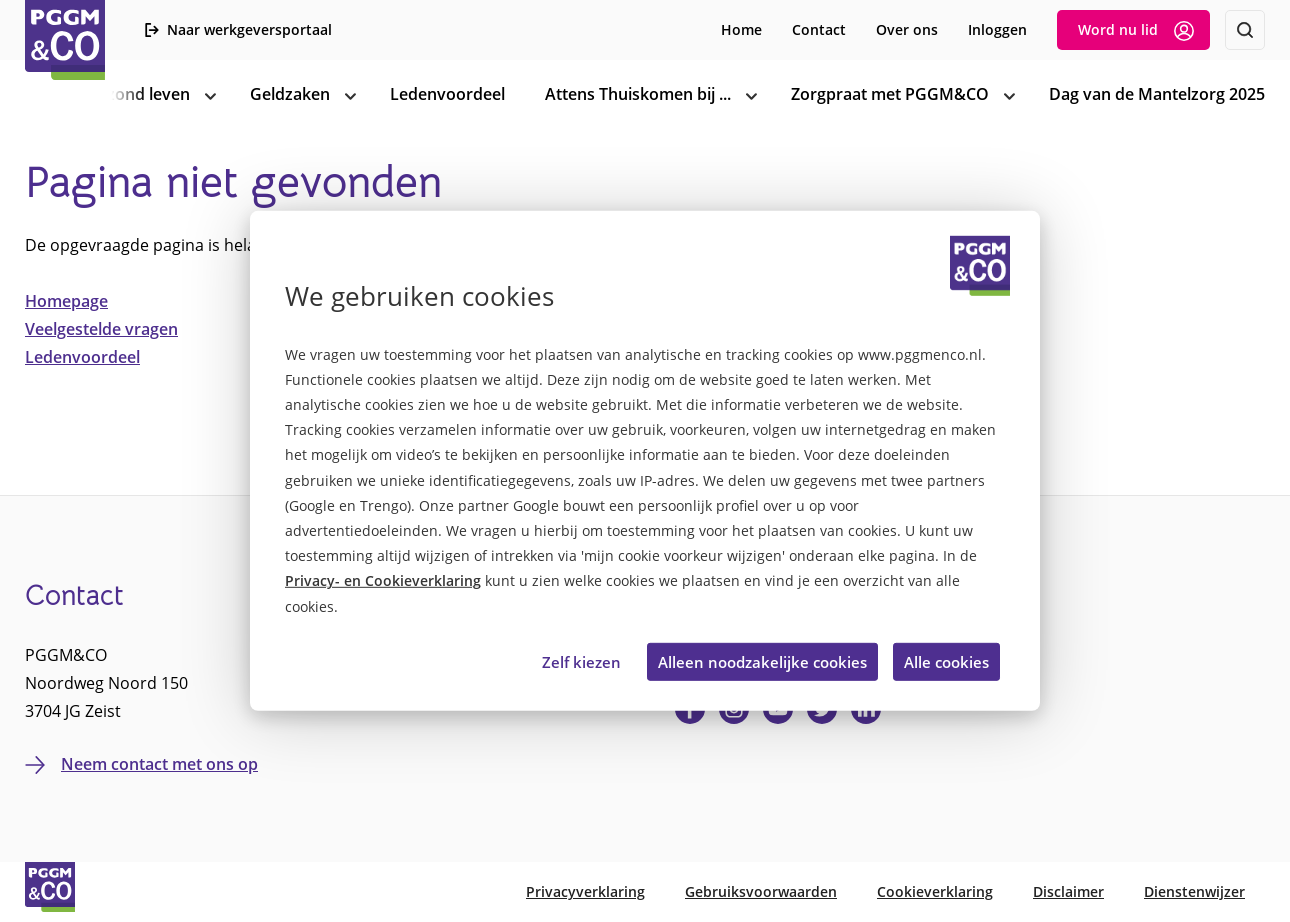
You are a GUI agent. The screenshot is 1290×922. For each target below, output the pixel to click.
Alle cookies (946, 662)
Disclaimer (1068, 891)
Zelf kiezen (581, 662)
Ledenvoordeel (82, 357)
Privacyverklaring (585, 891)
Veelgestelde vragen (101, 329)
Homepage (66, 301)
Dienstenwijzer (1194, 891)
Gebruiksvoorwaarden (761, 891)
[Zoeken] (1245, 30)
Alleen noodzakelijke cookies (762, 662)
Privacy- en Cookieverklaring (383, 580)
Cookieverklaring (935, 891)
